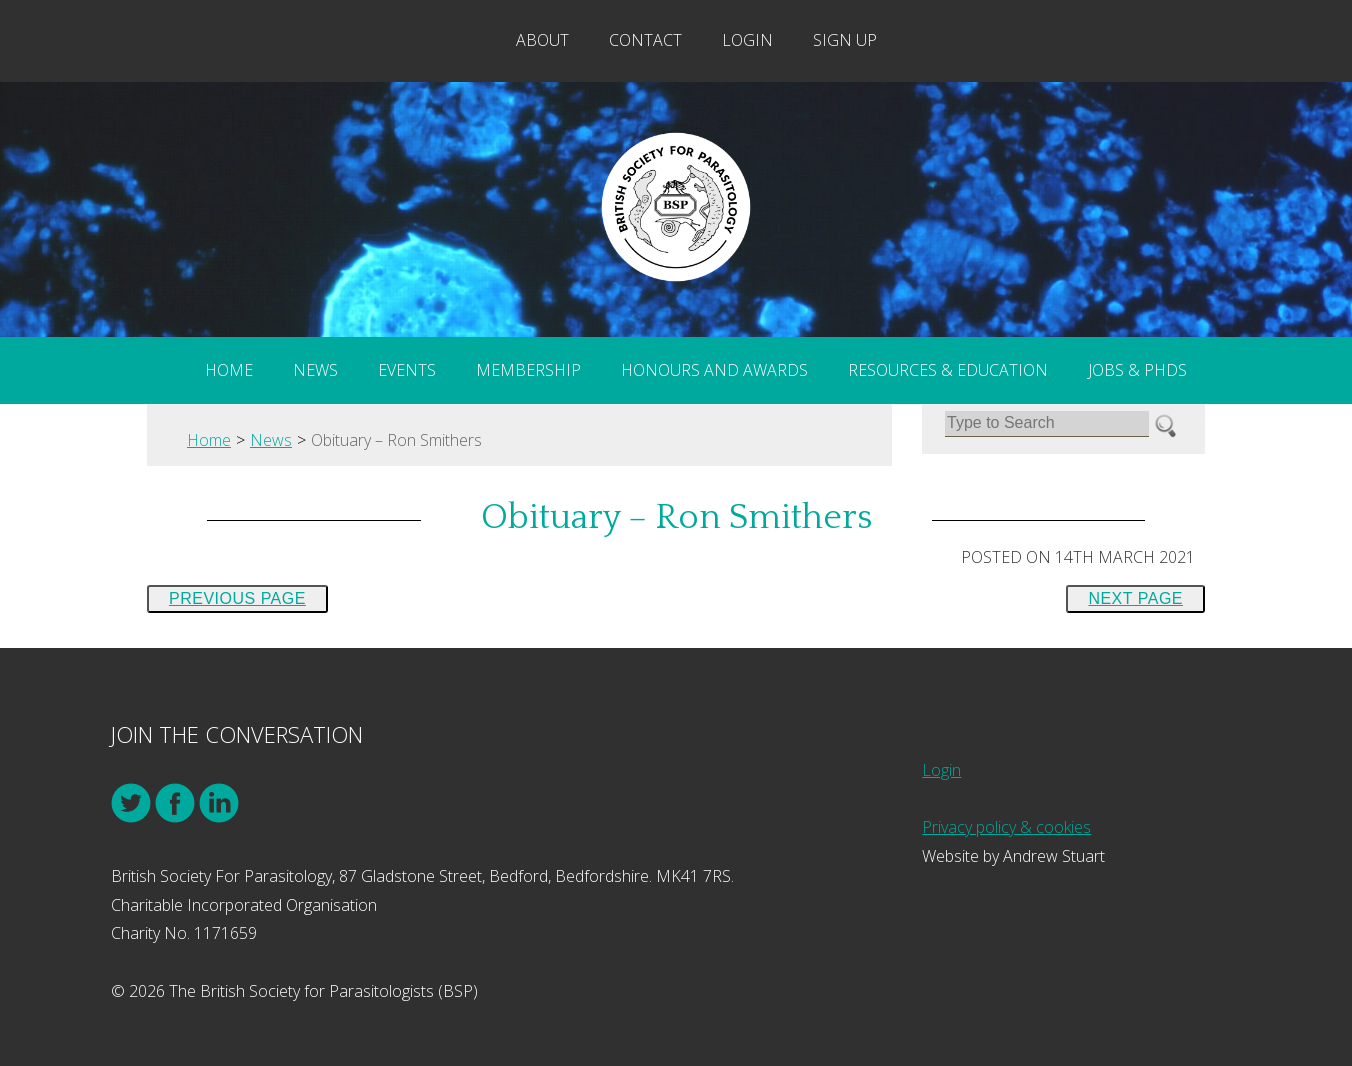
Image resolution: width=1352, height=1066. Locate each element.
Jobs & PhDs (1137, 370)
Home (229, 370)
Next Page (1135, 598)
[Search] (1047, 423)
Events (407, 370)
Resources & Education (948, 370)
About (542, 40)
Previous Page (237, 598)
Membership (528, 370)
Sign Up (845, 40)
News (315, 370)
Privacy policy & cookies (1006, 827)
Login (747, 40)
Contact (645, 40)
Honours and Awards (714, 370)
